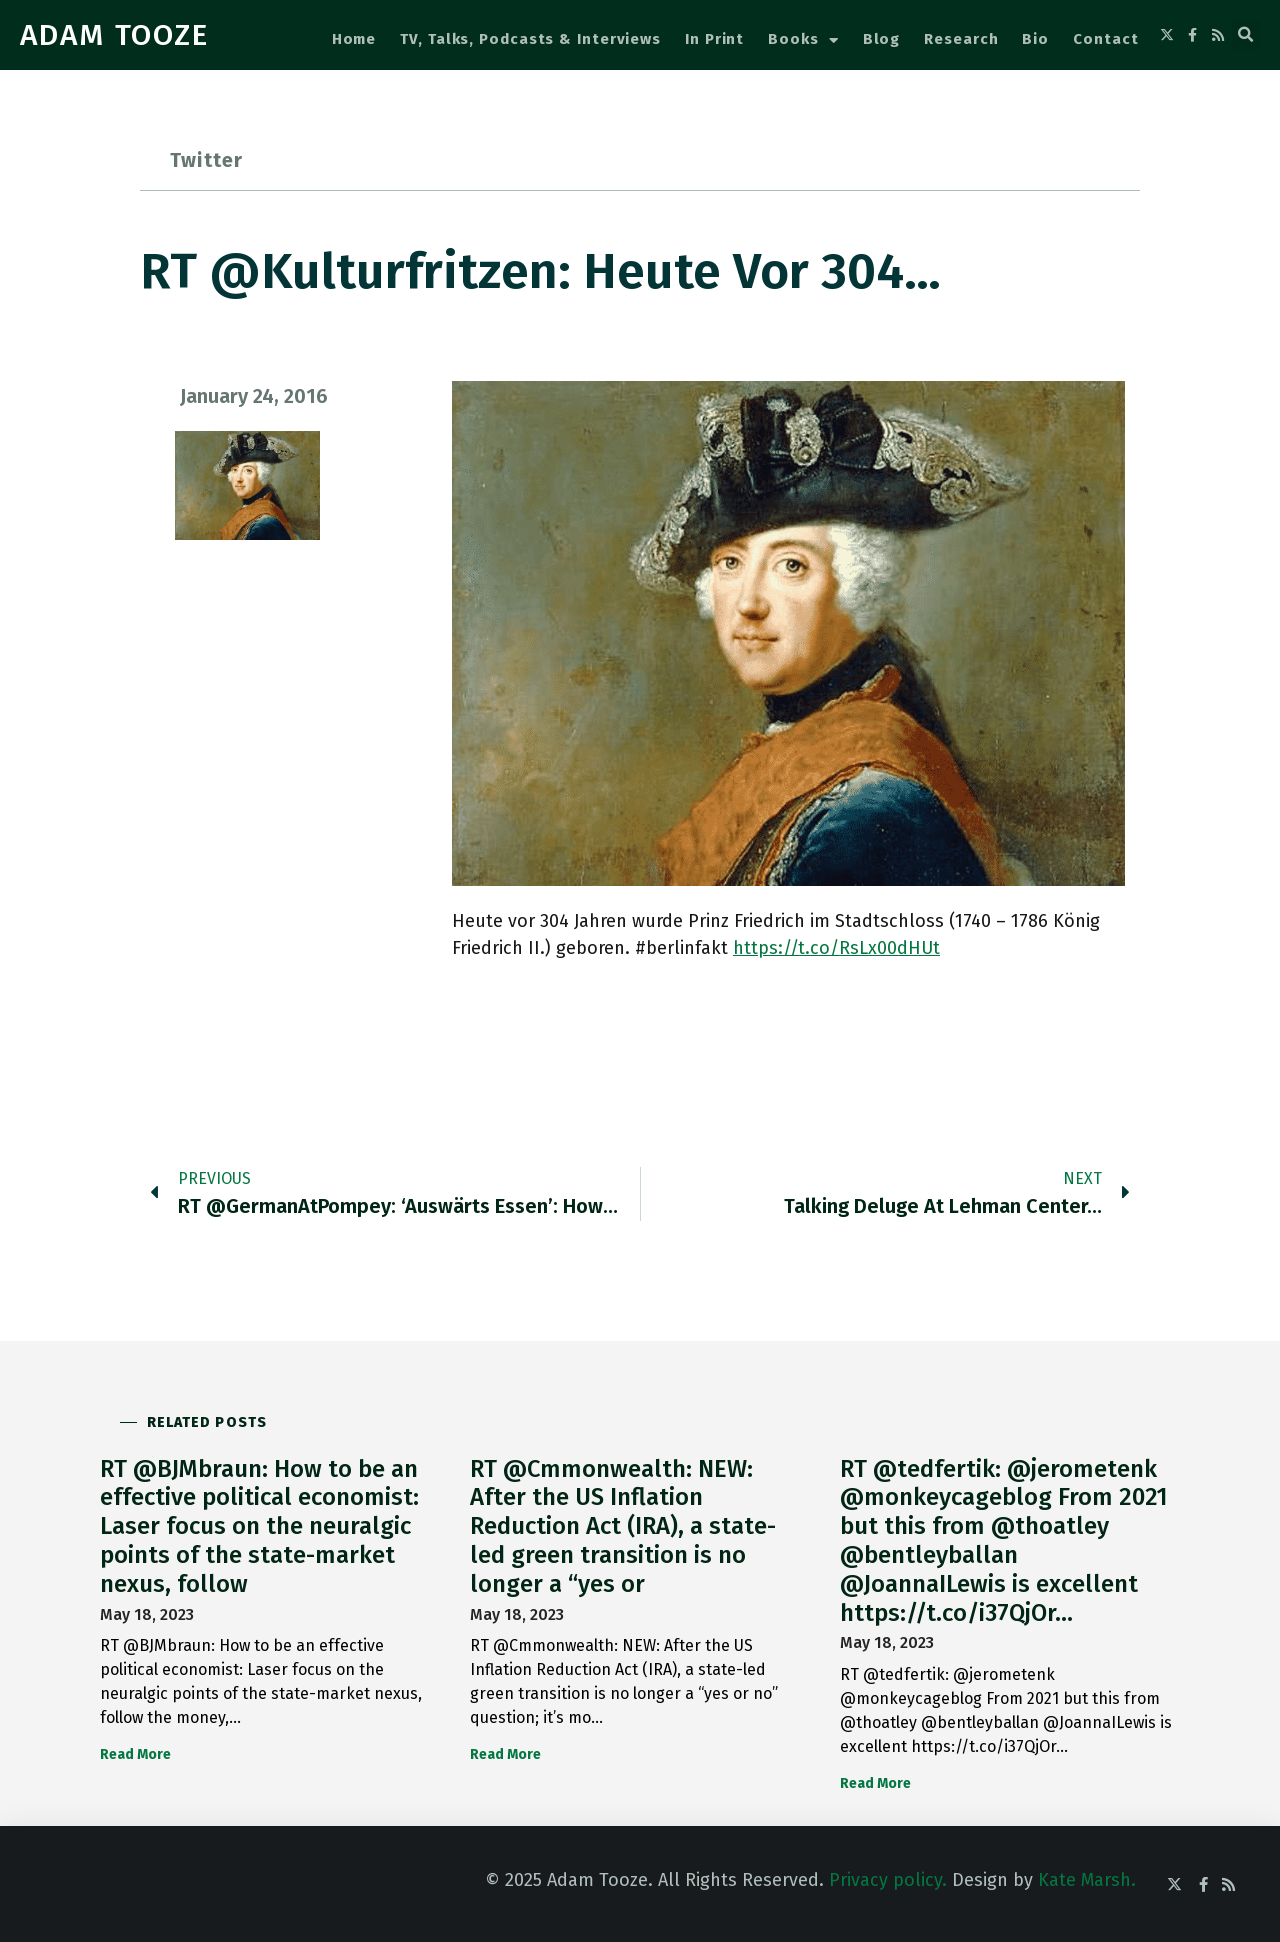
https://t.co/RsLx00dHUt (836, 948)
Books (803, 40)
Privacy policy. (888, 1880)
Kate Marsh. (1087, 1880)
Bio (1035, 39)
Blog (882, 39)
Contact (1105, 39)
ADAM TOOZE (114, 35)
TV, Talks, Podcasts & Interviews (530, 39)
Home (354, 39)
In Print (714, 39)
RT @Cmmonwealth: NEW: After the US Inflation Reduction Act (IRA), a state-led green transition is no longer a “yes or (623, 1526)
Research (961, 39)
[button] (1246, 35)
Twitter (206, 160)
